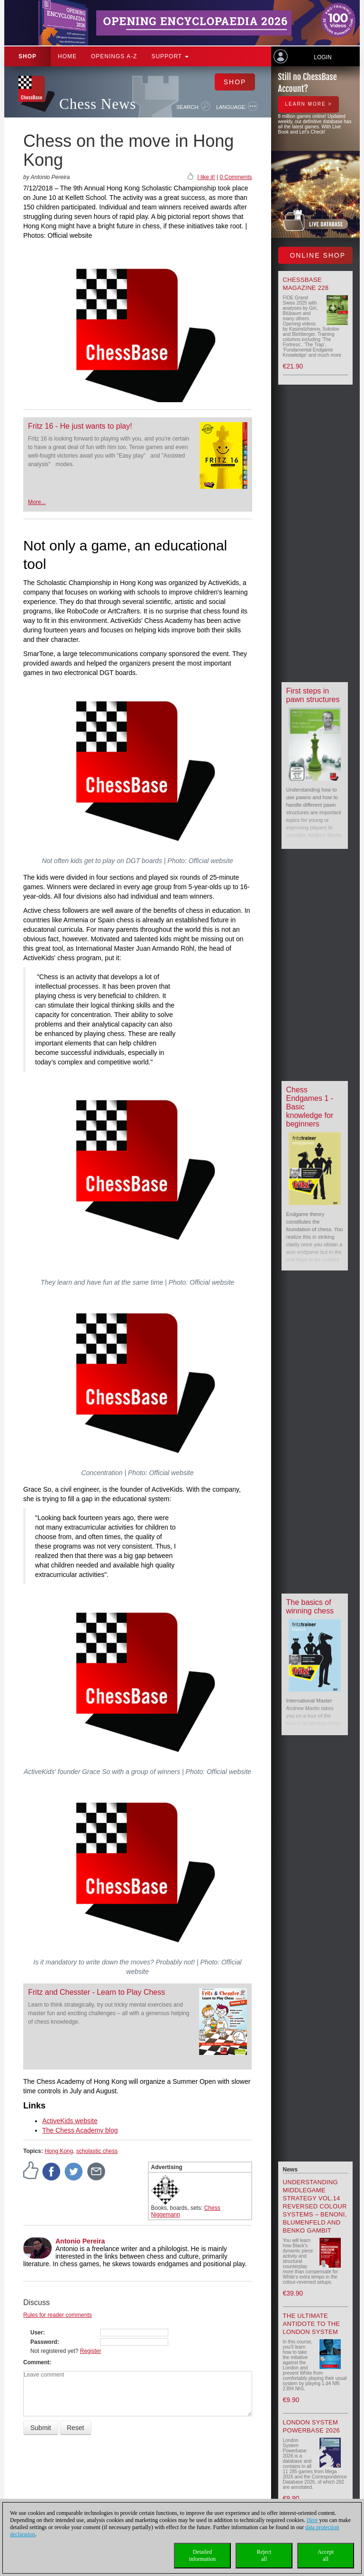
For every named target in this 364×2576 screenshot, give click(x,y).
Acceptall (326, 2555)
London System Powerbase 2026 (311, 2426)
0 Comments (235, 177)
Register (90, 2351)
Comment (36, 2362)
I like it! (206, 177)
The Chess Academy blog (80, 2130)
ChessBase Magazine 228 (306, 283)
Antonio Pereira (80, 2241)
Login (322, 57)
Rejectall (264, 2555)
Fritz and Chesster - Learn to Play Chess (96, 1992)
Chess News (97, 104)
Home (67, 56)
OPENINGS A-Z (114, 56)
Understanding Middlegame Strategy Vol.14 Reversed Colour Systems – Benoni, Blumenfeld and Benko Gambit (315, 2206)
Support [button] (170, 56)
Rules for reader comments (57, 2315)
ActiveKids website (70, 2121)
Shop (27, 56)
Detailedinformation (202, 2555)
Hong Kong (59, 2151)
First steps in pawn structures (313, 695)
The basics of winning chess (310, 1606)
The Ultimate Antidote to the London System (311, 2323)
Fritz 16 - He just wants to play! (80, 426)
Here (312, 2520)
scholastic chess (97, 2151)
